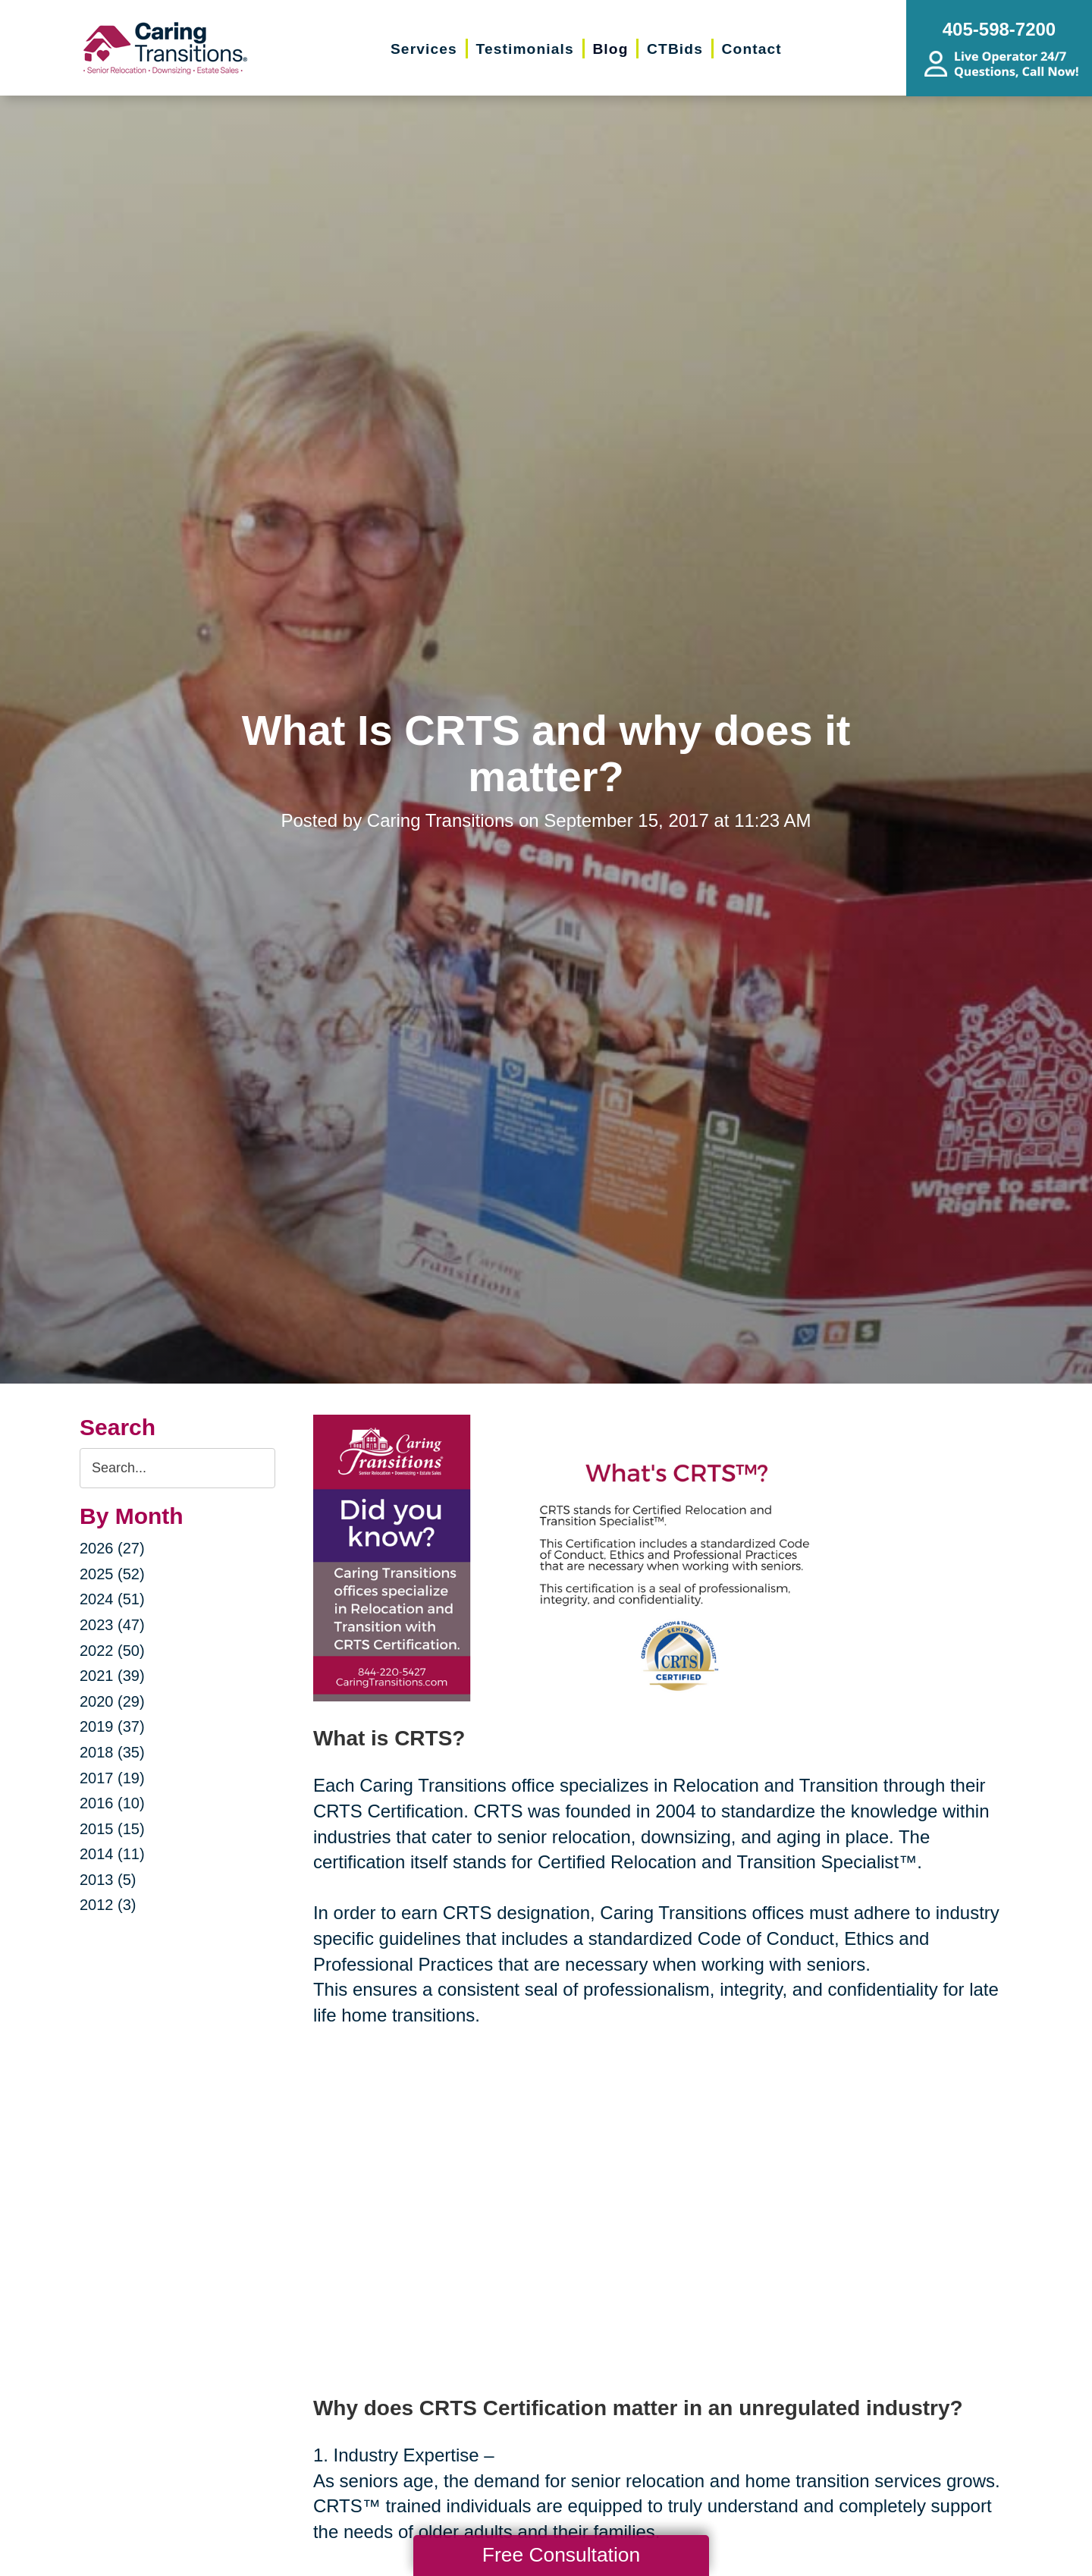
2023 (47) (112, 1624)
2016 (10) (112, 1803)
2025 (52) (112, 1574)
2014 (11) (112, 1854)
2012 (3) (108, 1904)
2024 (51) (112, 1599)
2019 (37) (112, 1726)
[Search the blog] (177, 1468)
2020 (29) (112, 1701)
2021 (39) (112, 1675)
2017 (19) (112, 1778)
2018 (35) (112, 1752)
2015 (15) (112, 1828)
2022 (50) (112, 1650)
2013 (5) (108, 1879)
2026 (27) (112, 1548)
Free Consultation (561, 2554)
